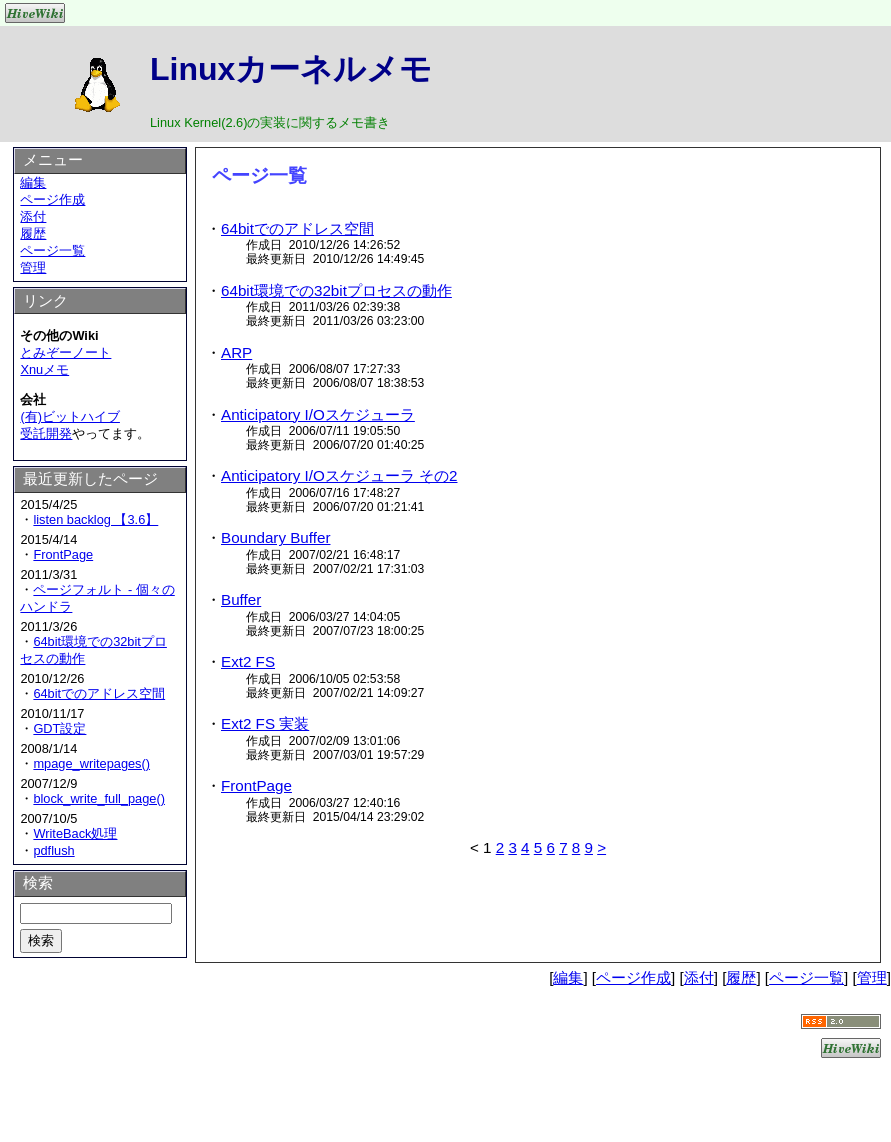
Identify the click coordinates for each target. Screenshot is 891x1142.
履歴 (33, 233)
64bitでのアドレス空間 (297, 228)
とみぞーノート (65, 352)
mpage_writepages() (91, 763)
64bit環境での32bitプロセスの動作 (336, 290)
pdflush (53, 850)
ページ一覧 (52, 250)
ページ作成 (52, 199)
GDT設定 (59, 728)
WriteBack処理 (75, 833)
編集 (33, 182)
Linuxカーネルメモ (291, 69)
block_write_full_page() (99, 798)
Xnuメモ (44, 369)
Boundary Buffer (275, 537)
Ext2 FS (248, 661)
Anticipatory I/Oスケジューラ (318, 414)
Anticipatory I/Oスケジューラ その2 (339, 475)
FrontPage (256, 785)
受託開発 (46, 433)
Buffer (241, 599)
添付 (33, 216)
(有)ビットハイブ (70, 416)
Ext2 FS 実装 (265, 723)
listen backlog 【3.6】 (95, 519)
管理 (33, 267)
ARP (236, 352)
